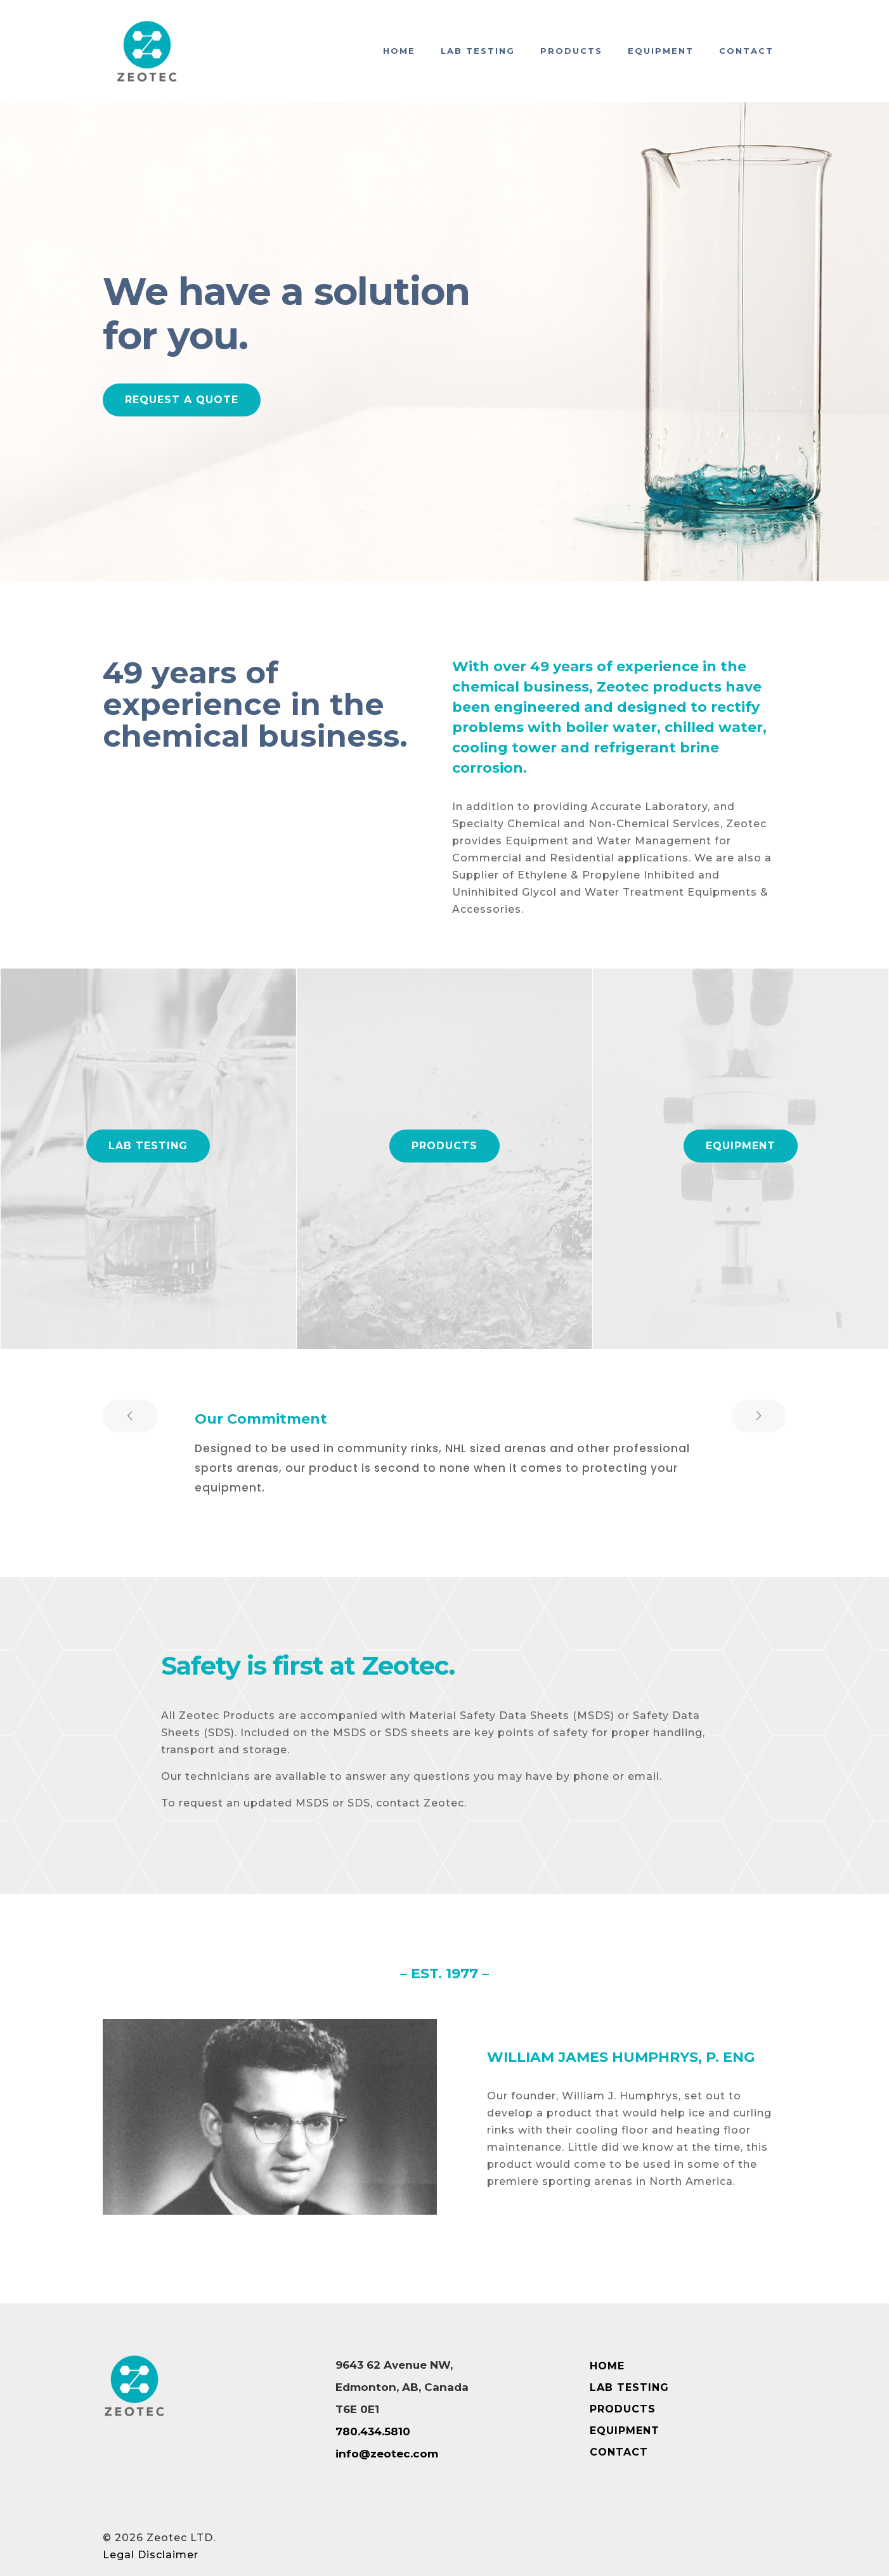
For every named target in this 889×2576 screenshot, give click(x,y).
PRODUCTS (623, 2409)
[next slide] (759, 1416)
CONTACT (619, 2452)
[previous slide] (130, 1416)
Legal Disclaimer (150, 2555)
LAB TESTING (629, 2387)
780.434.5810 (372, 2431)
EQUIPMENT (624, 2431)
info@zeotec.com (386, 2453)
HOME (607, 2366)
